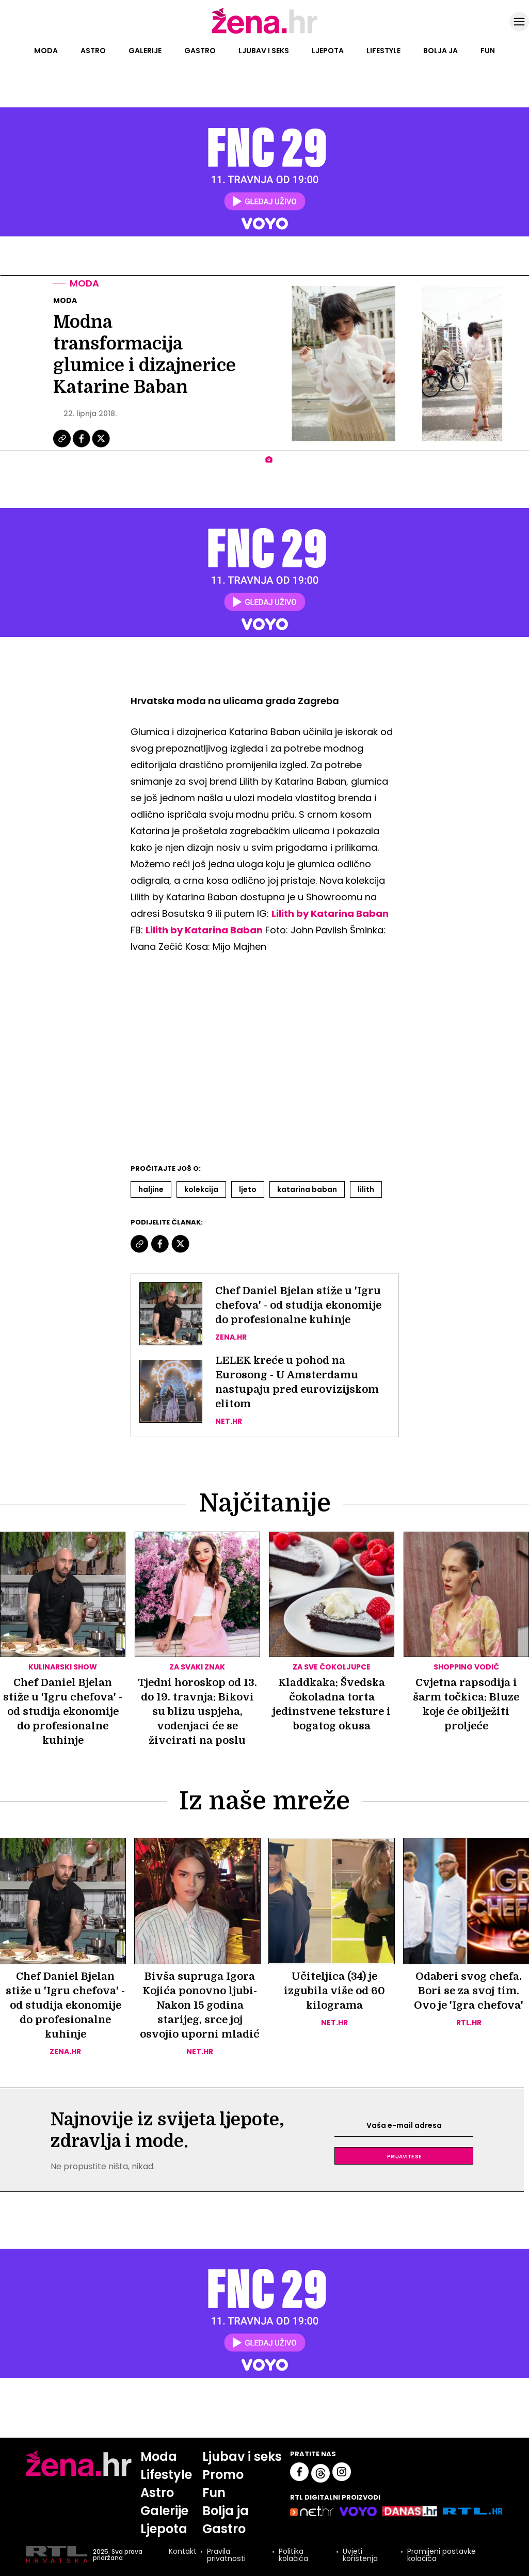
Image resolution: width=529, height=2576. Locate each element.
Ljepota (328, 50)
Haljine (151, 1189)
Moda (46, 50)
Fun (487, 50)
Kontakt (183, 2552)
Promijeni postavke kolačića (441, 2555)
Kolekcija (201, 1189)
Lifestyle (383, 50)
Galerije (145, 50)
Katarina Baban (307, 1189)
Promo (223, 2474)
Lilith (366, 1189)
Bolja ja (440, 50)
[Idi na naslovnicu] (264, 32)
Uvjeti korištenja (360, 2555)
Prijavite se (404, 2156)
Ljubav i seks (263, 50)
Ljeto (248, 1189)
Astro (93, 50)
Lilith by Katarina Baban (330, 913)
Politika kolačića (293, 2555)
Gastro (200, 50)
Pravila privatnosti (226, 2555)
